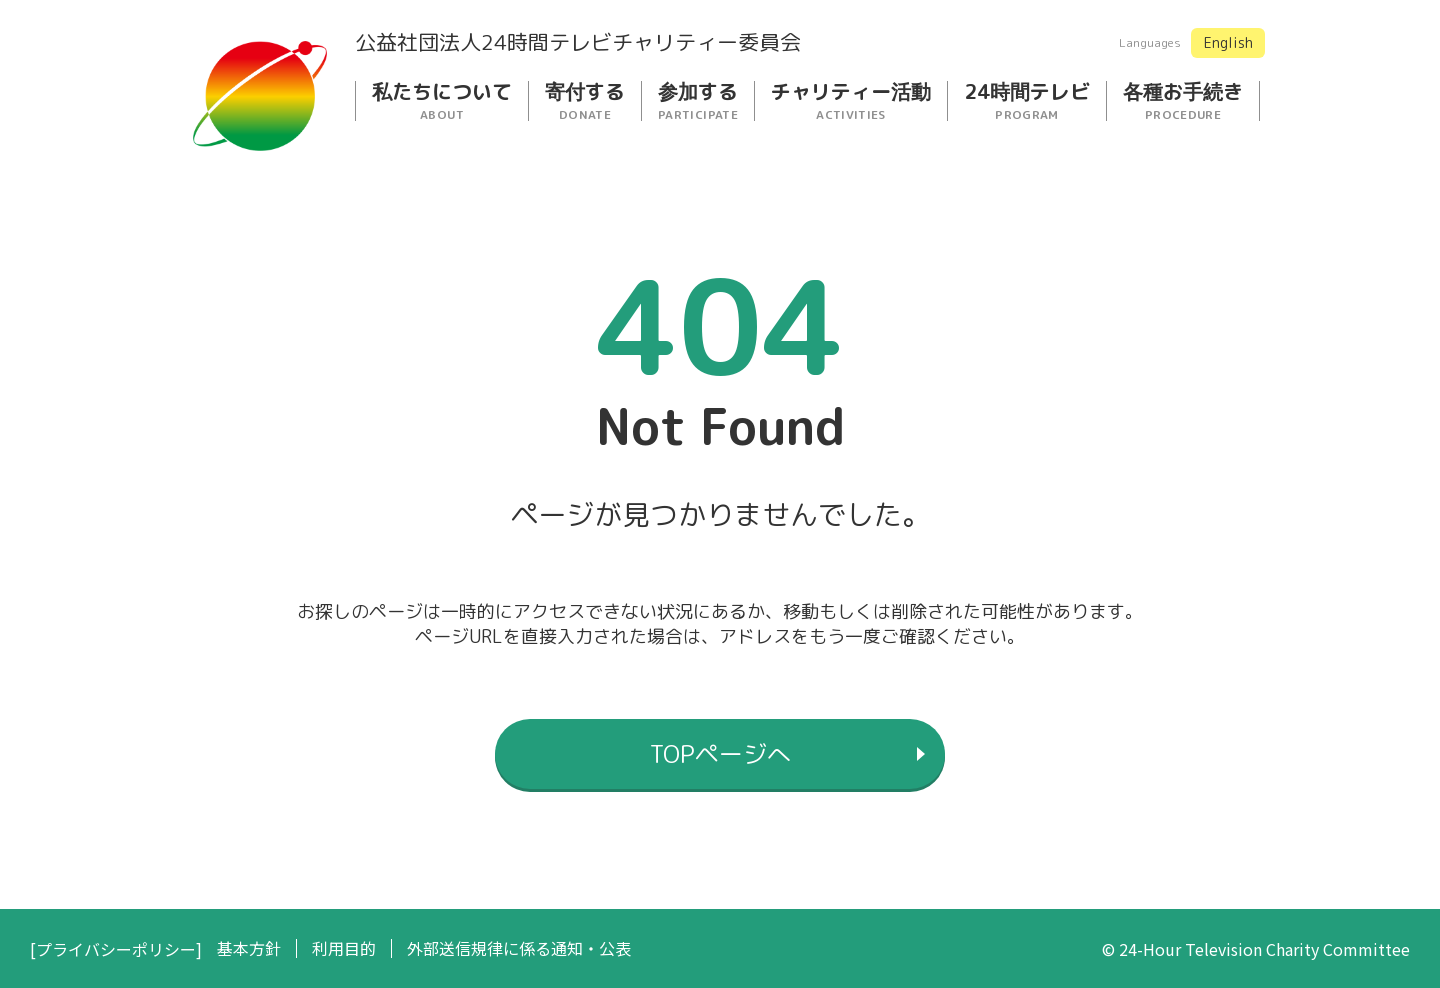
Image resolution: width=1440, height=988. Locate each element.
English (1228, 42)
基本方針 (249, 948)
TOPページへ (720, 754)
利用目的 (344, 948)
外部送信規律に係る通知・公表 (519, 948)
